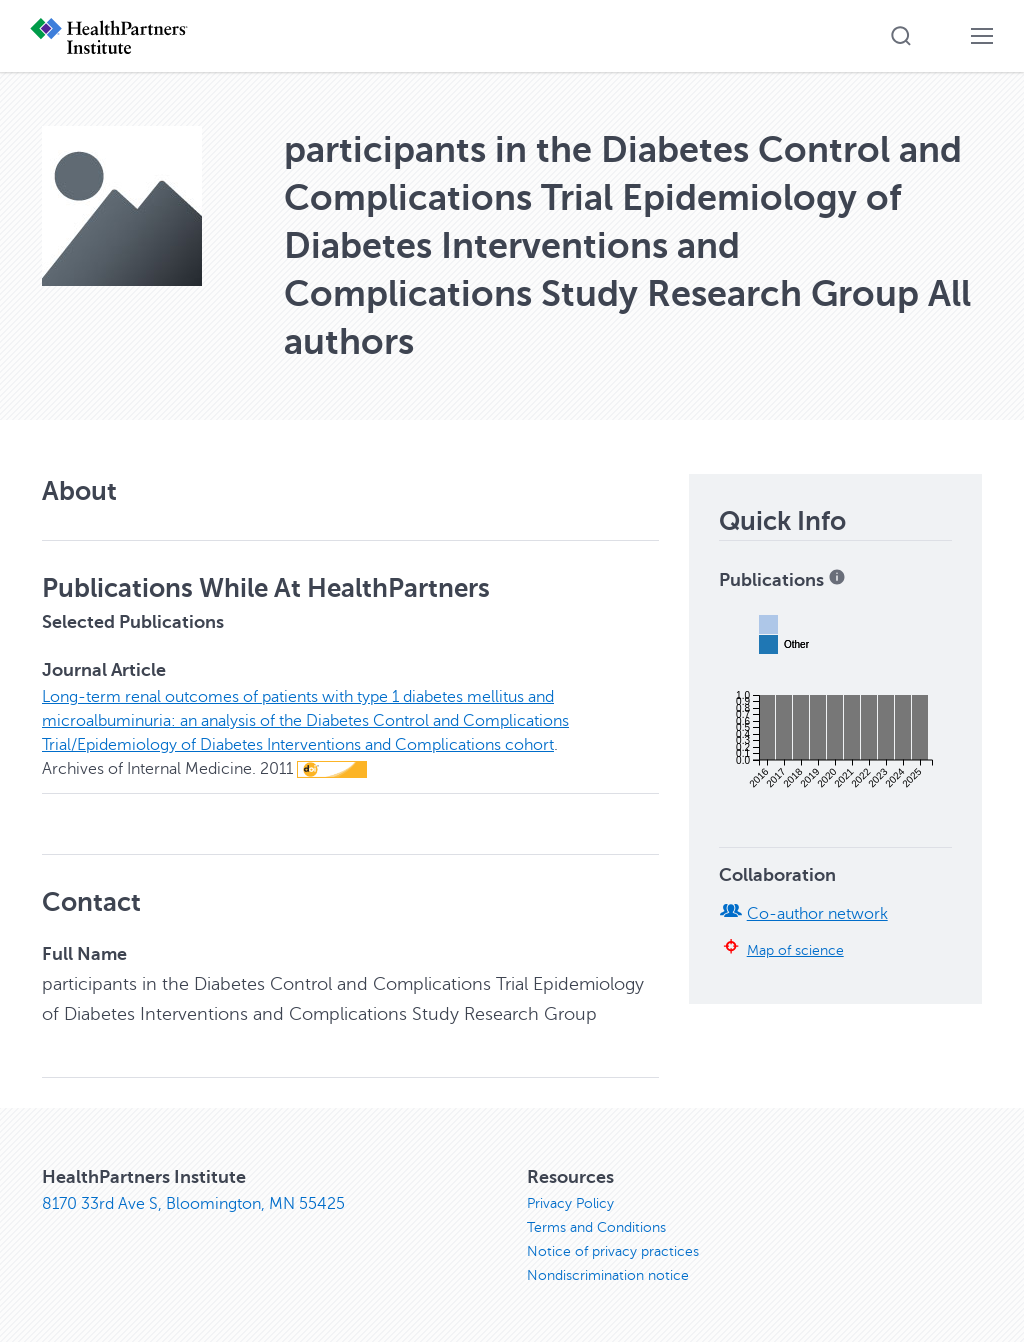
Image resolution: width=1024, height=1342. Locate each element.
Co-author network (817, 914)
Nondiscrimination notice (608, 1275)
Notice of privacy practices (613, 1251)
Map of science (795, 950)
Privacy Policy (570, 1203)
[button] (901, 36)
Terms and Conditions (596, 1227)
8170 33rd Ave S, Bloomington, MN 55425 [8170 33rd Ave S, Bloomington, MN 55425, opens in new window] (193, 1204)
